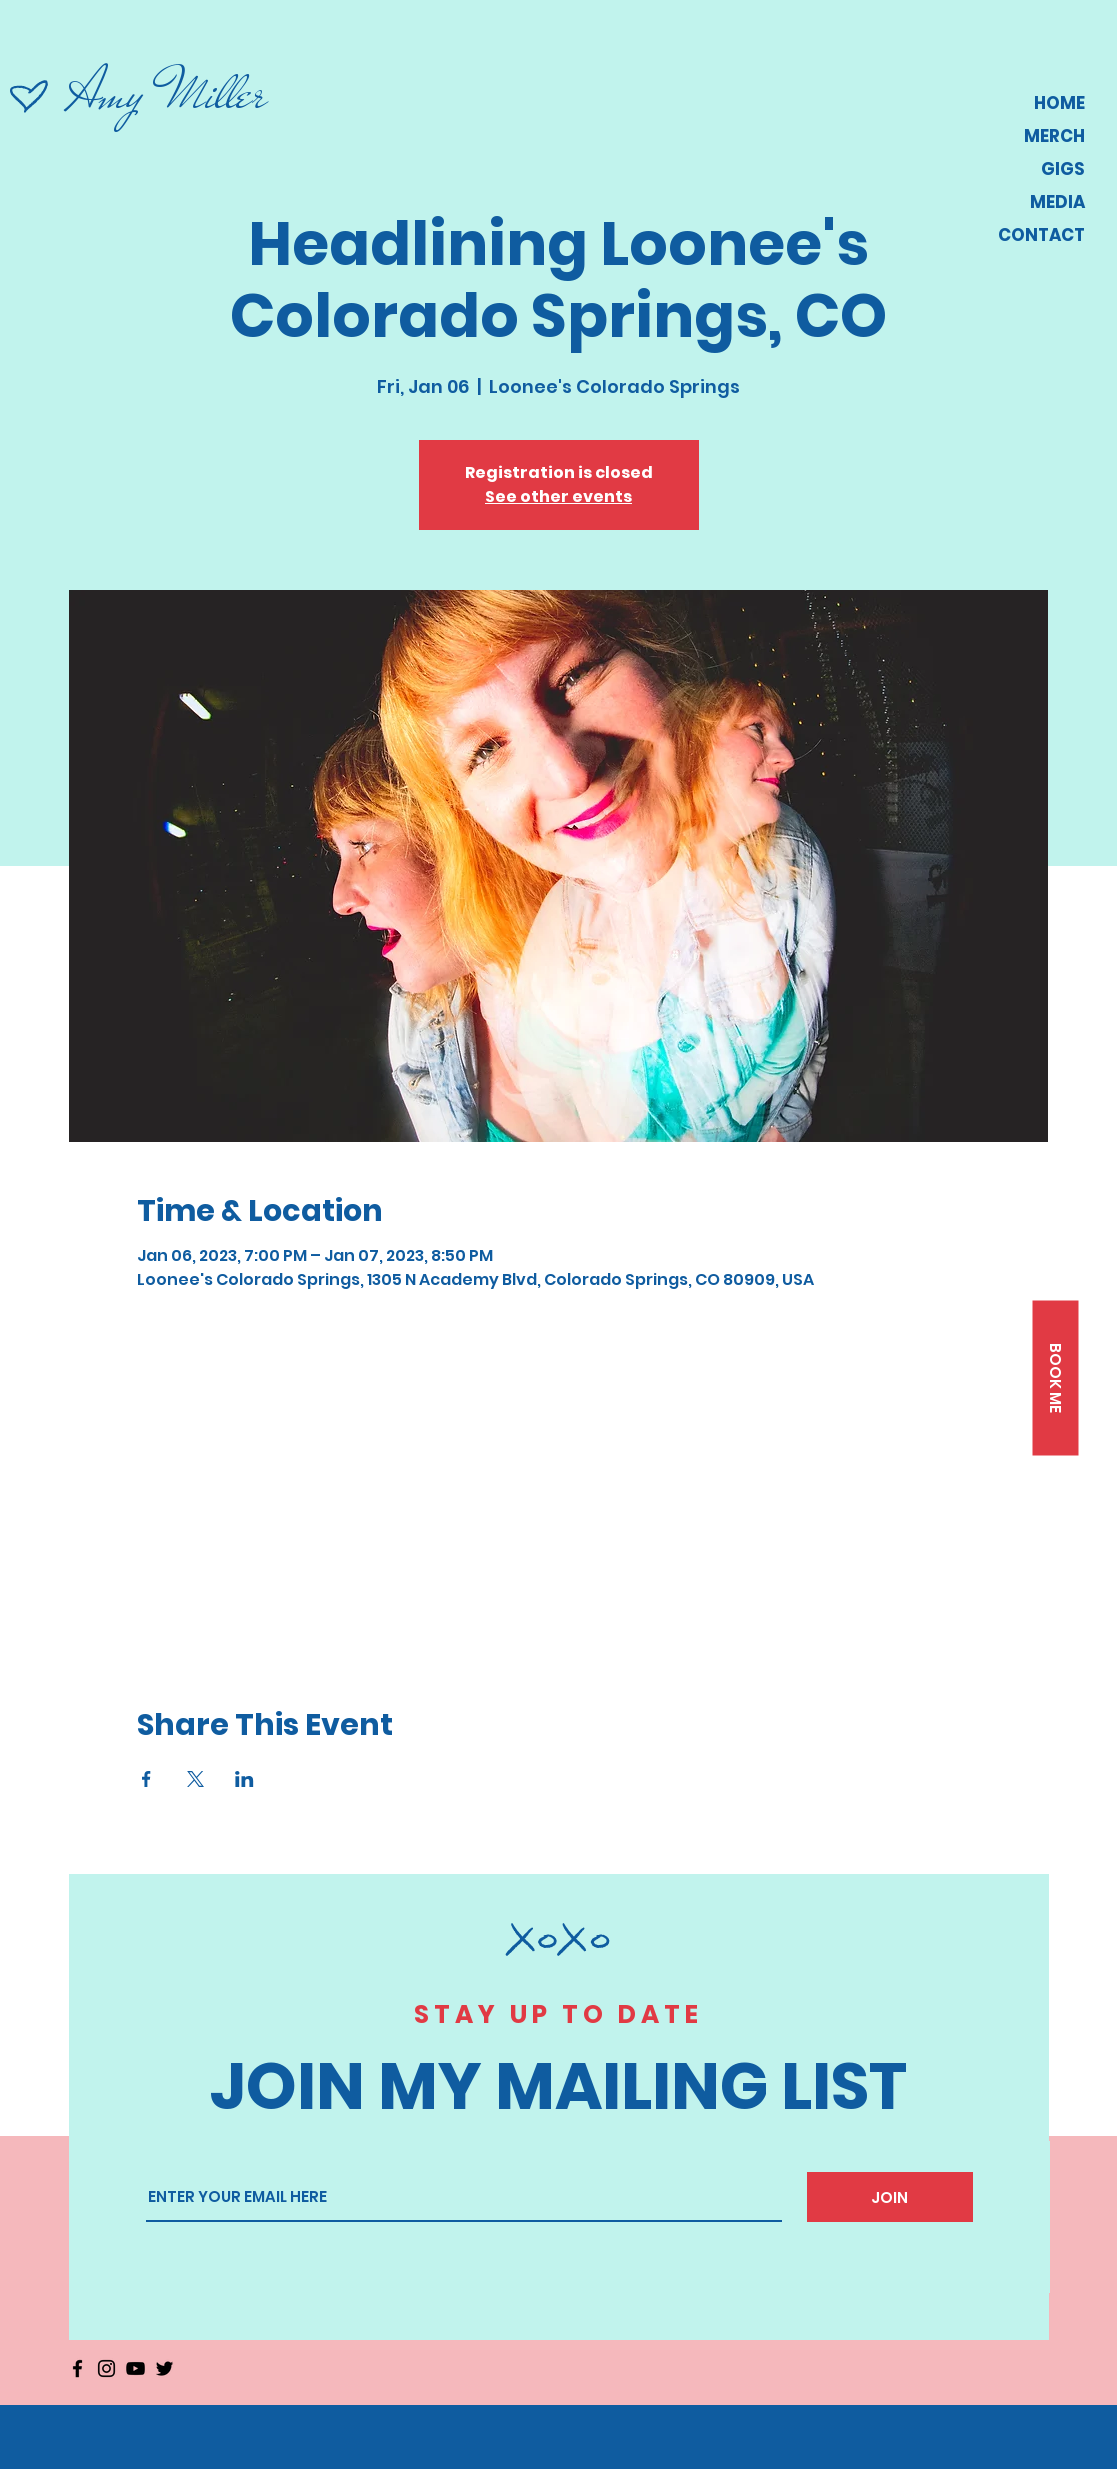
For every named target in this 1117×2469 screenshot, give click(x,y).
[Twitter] (164, 2368)
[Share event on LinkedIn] (244, 1779)
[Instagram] (106, 2368)
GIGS (1063, 169)
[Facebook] (77, 2368)
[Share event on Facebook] (146, 1779)
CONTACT (1041, 235)
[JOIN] (890, 2197)
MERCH (1054, 136)
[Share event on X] (195, 1779)
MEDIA (1057, 202)
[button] (1055, 1377)
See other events (558, 496)
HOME (1059, 103)
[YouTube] (135, 2368)
